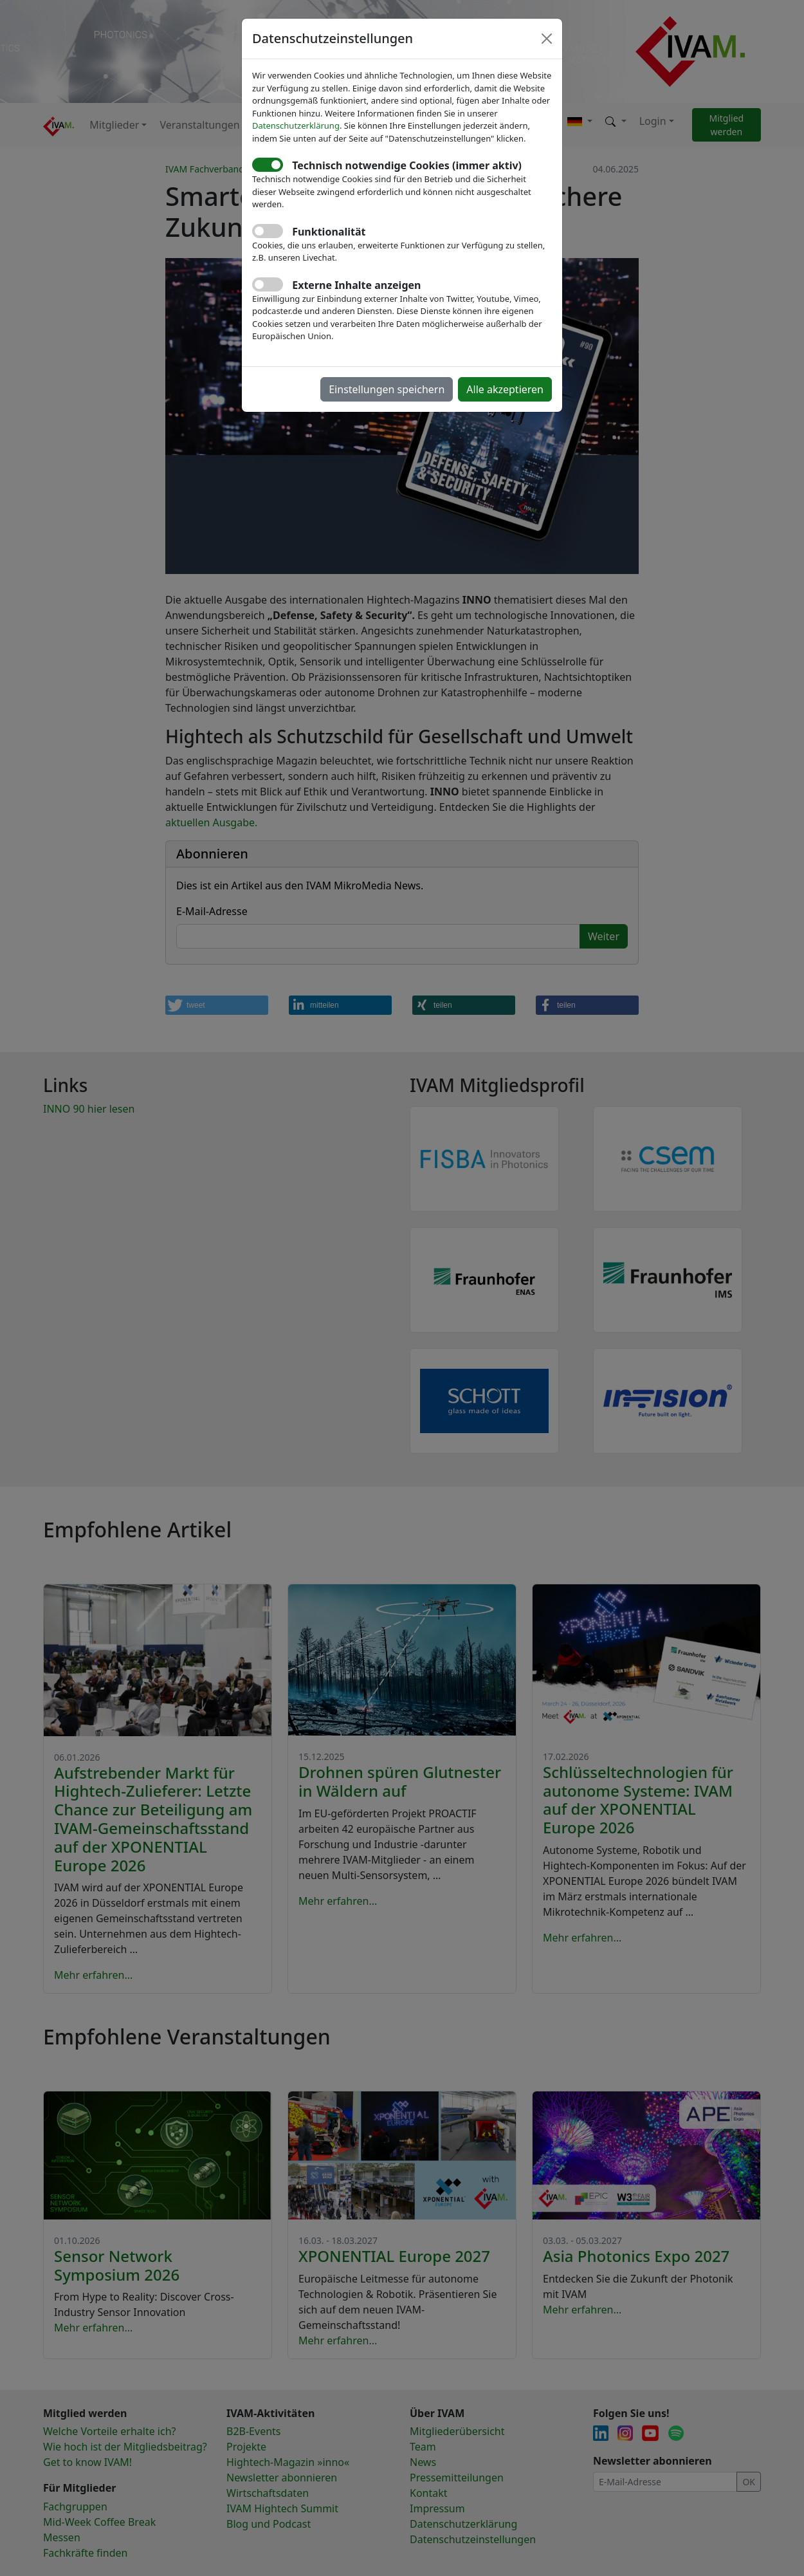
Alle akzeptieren (505, 389)
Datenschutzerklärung (296, 125)
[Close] (546, 38)
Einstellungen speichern (386, 389)
